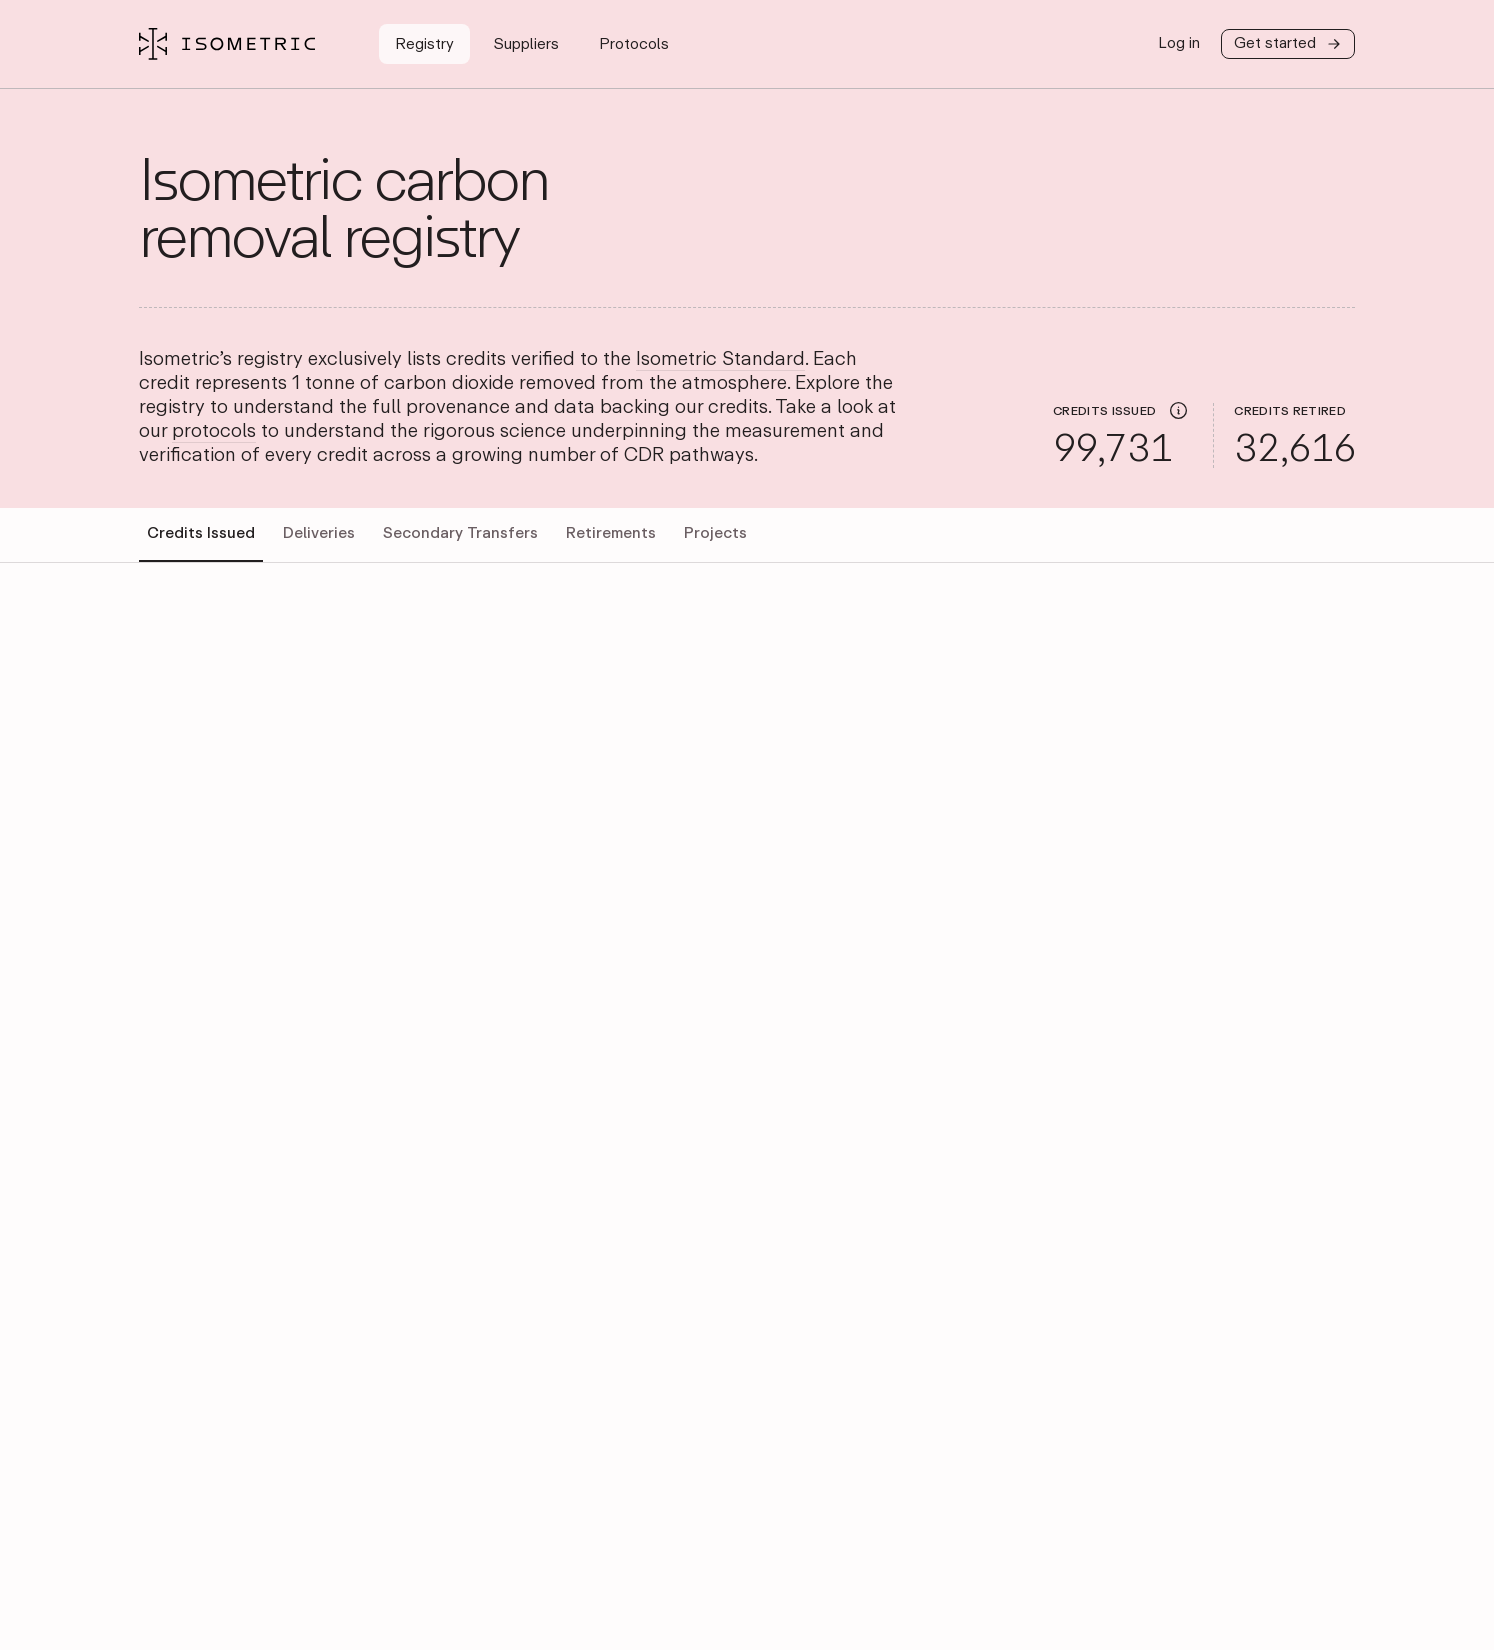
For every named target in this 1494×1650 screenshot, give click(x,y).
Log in (1179, 43)
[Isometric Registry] (227, 44)
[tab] (201, 535)
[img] (1178, 410)
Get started (1288, 44)
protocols (214, 431)
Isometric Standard (720, 359)
